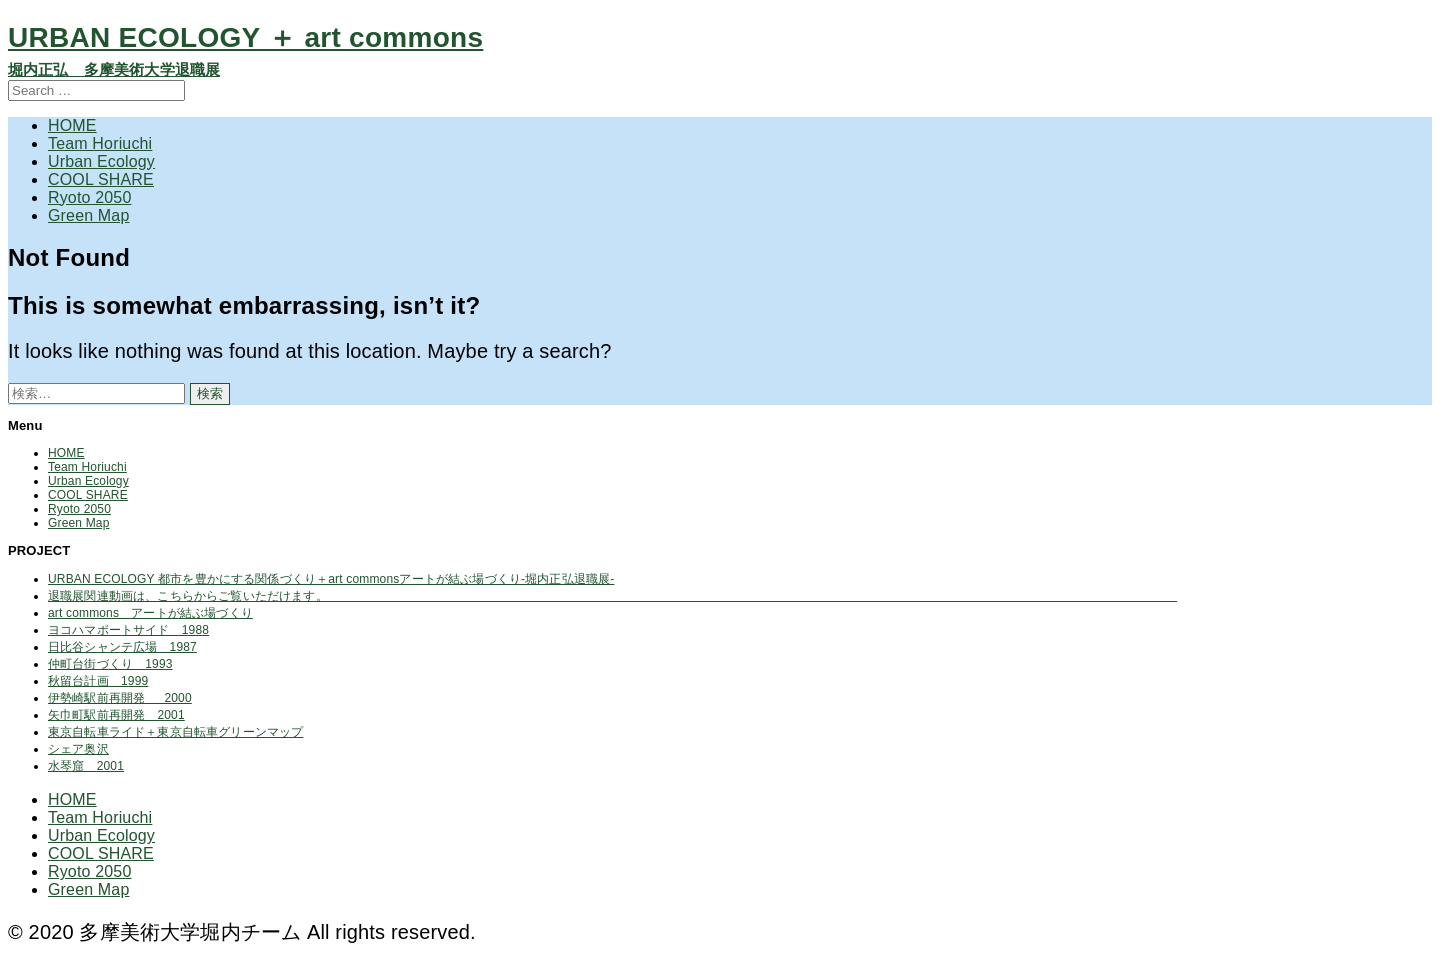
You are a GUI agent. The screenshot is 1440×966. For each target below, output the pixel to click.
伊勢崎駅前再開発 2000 (120, 698)
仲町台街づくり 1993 (110, 664)
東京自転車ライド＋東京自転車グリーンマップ (175, 732)
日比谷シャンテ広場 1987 (122, 647)
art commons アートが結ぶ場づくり (150, 613)
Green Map (88, 215)
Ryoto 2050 (89, 197)
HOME (72, 125)
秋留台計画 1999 (98, 681)
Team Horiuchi (100, 143)
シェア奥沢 (78, 749)
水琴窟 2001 (86, 766)
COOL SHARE (101, 179)
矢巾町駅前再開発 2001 (116, 715)
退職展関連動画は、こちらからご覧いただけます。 (612, 596)
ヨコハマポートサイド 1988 (128, 630)
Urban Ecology (101, 161)
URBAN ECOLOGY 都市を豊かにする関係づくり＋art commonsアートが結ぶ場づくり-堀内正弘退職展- (331, 579)
